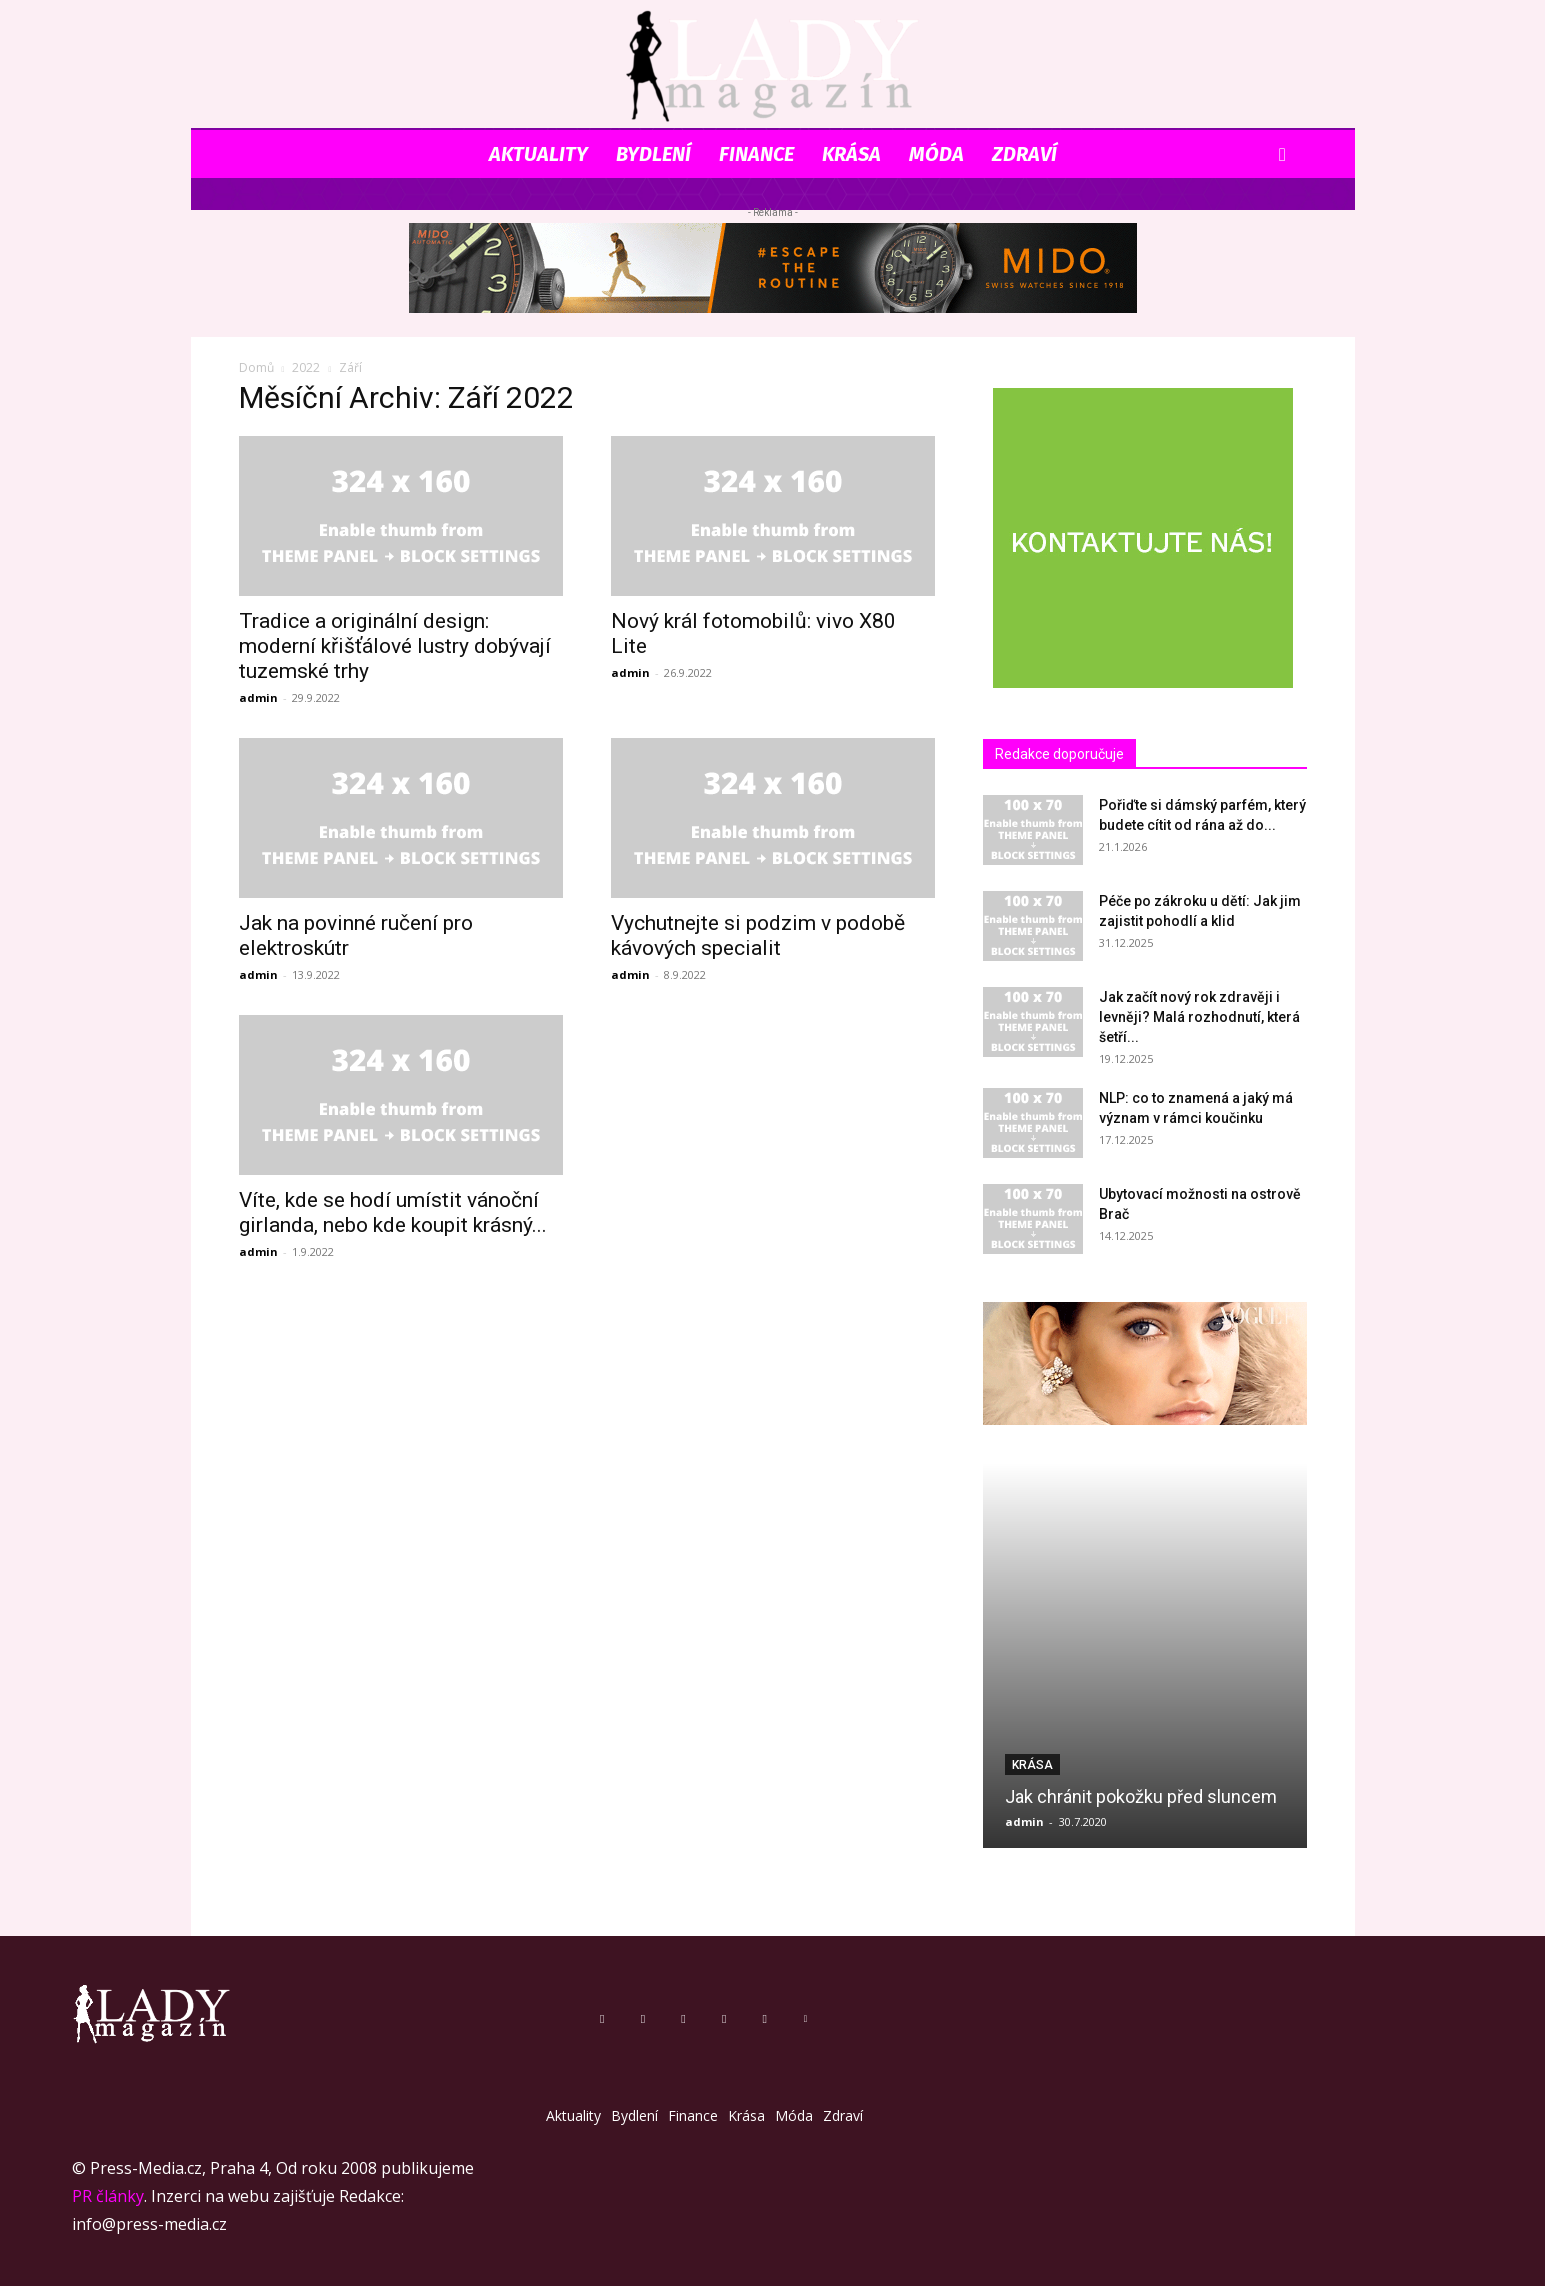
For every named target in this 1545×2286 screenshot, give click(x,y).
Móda (936, 154)
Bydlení (653, 154)
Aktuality (538, 154)
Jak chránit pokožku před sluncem (1141, 1796)
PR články (108, 2196)
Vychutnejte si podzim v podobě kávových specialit (758, 935)
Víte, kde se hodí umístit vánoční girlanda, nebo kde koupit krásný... (393, 1212)
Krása (851, 154)
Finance (756, 154)
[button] (1283, 155)
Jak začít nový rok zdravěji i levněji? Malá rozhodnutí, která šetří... (1199, 1017)
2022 (306, 367)
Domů (256, 367)
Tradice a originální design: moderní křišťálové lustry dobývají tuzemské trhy (395, 646)
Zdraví (1024, 154)
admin (258, 697)
